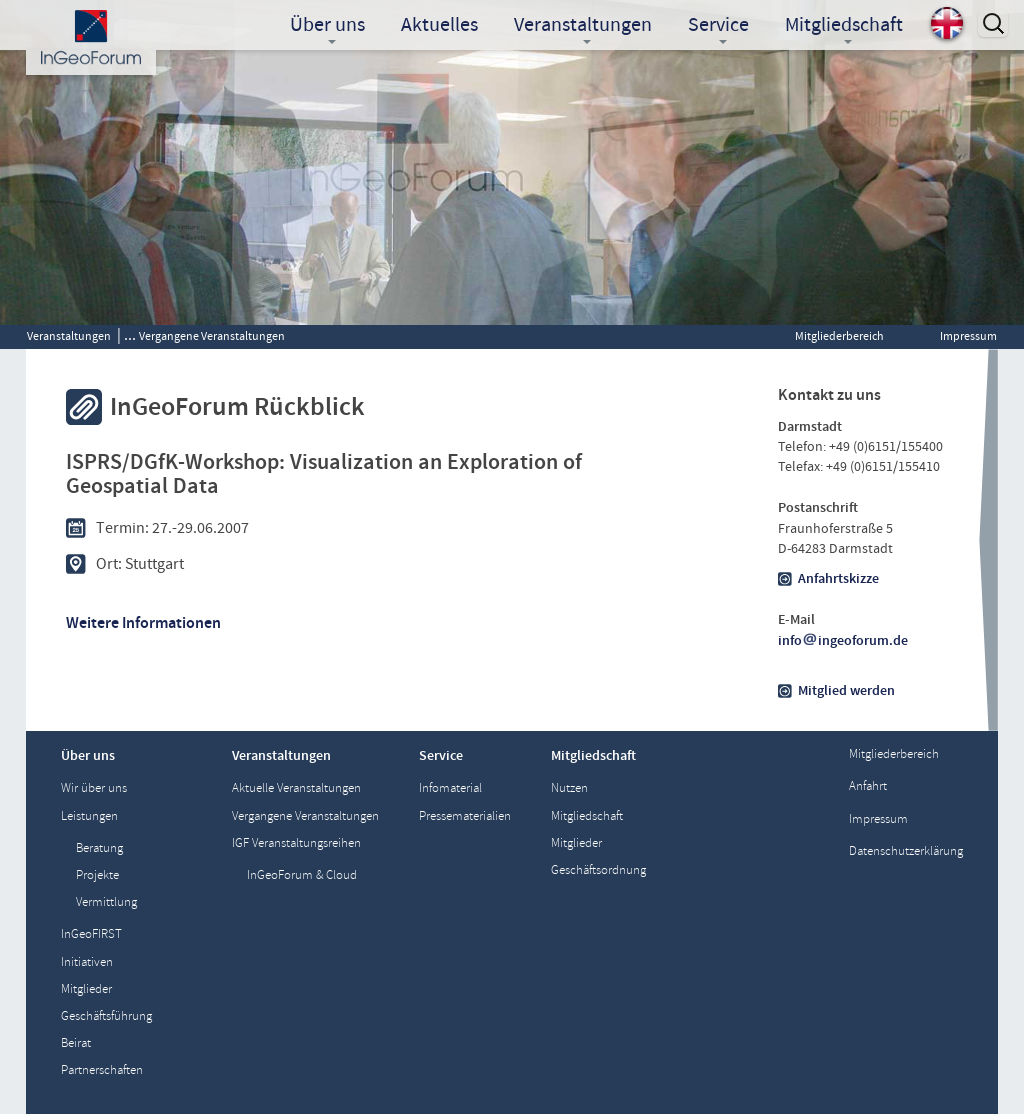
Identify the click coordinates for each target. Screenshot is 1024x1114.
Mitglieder (86, 989)
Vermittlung (106, 902)
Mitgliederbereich (839, 336)
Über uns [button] (327, 26)
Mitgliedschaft (587, 816)
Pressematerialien (465, 816)
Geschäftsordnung (598, 870)
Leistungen (89, 816)
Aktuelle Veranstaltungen (296, 788)
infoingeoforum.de (843, 641)
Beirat (76, 1043)
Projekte (97, 875)
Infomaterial (450, 788)
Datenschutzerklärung (906, 851)
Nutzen (569, 788)
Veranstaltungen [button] (583, 26)
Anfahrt (868, 786)
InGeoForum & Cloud (302, 875)
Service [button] (718, 26)
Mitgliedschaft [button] (844, 26)
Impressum (968, 336)
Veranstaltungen (69, 336)
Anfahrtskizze (838, 579)
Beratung (99, 848)
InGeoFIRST (91, 934)
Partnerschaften (102, 1070)
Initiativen (87, 962)
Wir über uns (94, 788)
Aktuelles (439, 24)
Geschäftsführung (106, 1016)
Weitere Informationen (143, 623)
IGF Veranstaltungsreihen (296, 843)
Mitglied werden (846, 691)
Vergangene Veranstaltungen (212, 336)
